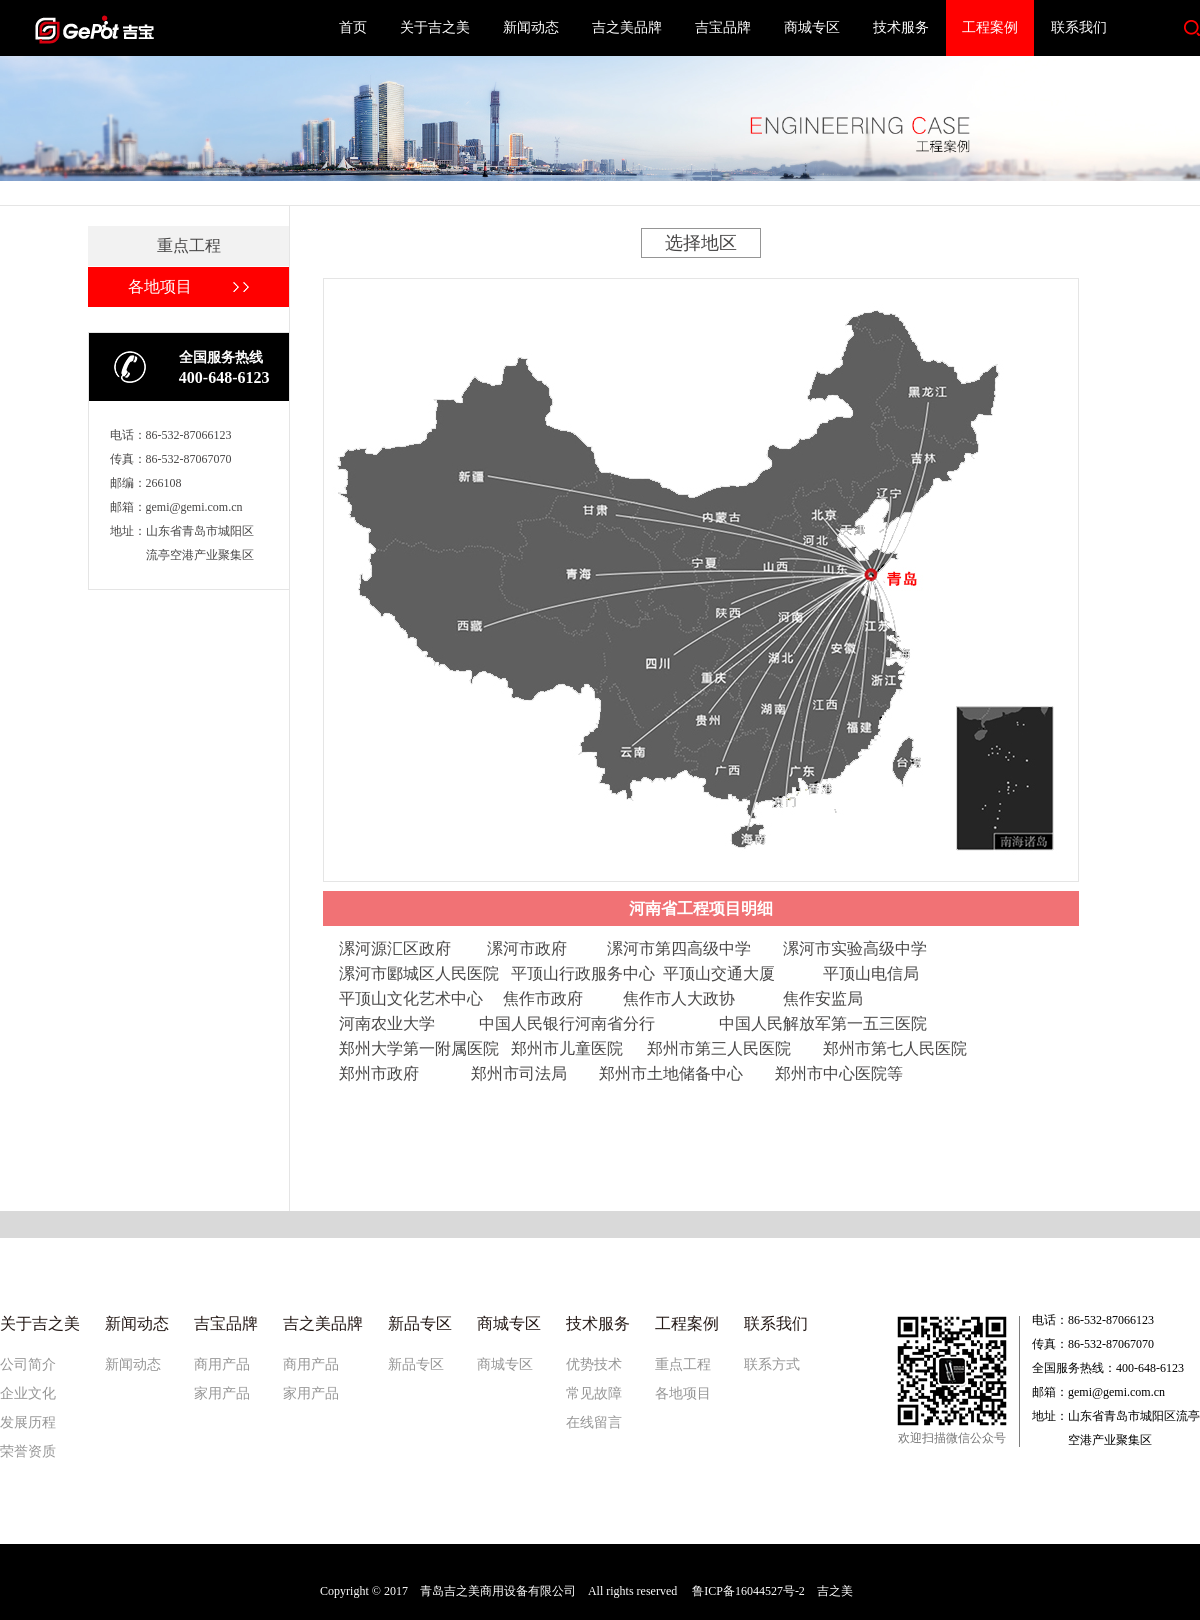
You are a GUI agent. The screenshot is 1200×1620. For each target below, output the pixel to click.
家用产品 (222, 1393)
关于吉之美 (435, 27)
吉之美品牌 (627, 27)
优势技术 (594, 1364)
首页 (353, 27)
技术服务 (901, 27)
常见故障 (594, 1393)
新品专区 (416, 1364)
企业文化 (28, 1393)
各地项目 (683, 1393)
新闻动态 (531, 27)
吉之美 (835, 1591)
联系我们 (1079, 27)
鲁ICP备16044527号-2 (748, 1591)
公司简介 (28, 1364)
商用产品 (222, 1364)
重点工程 (683, 1364)
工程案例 (990, 27)
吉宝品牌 (723, 27)
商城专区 (812, 27)
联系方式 (772, 1364)
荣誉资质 (28, 1451)
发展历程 (28, 1422)
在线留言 (594, 1422)
